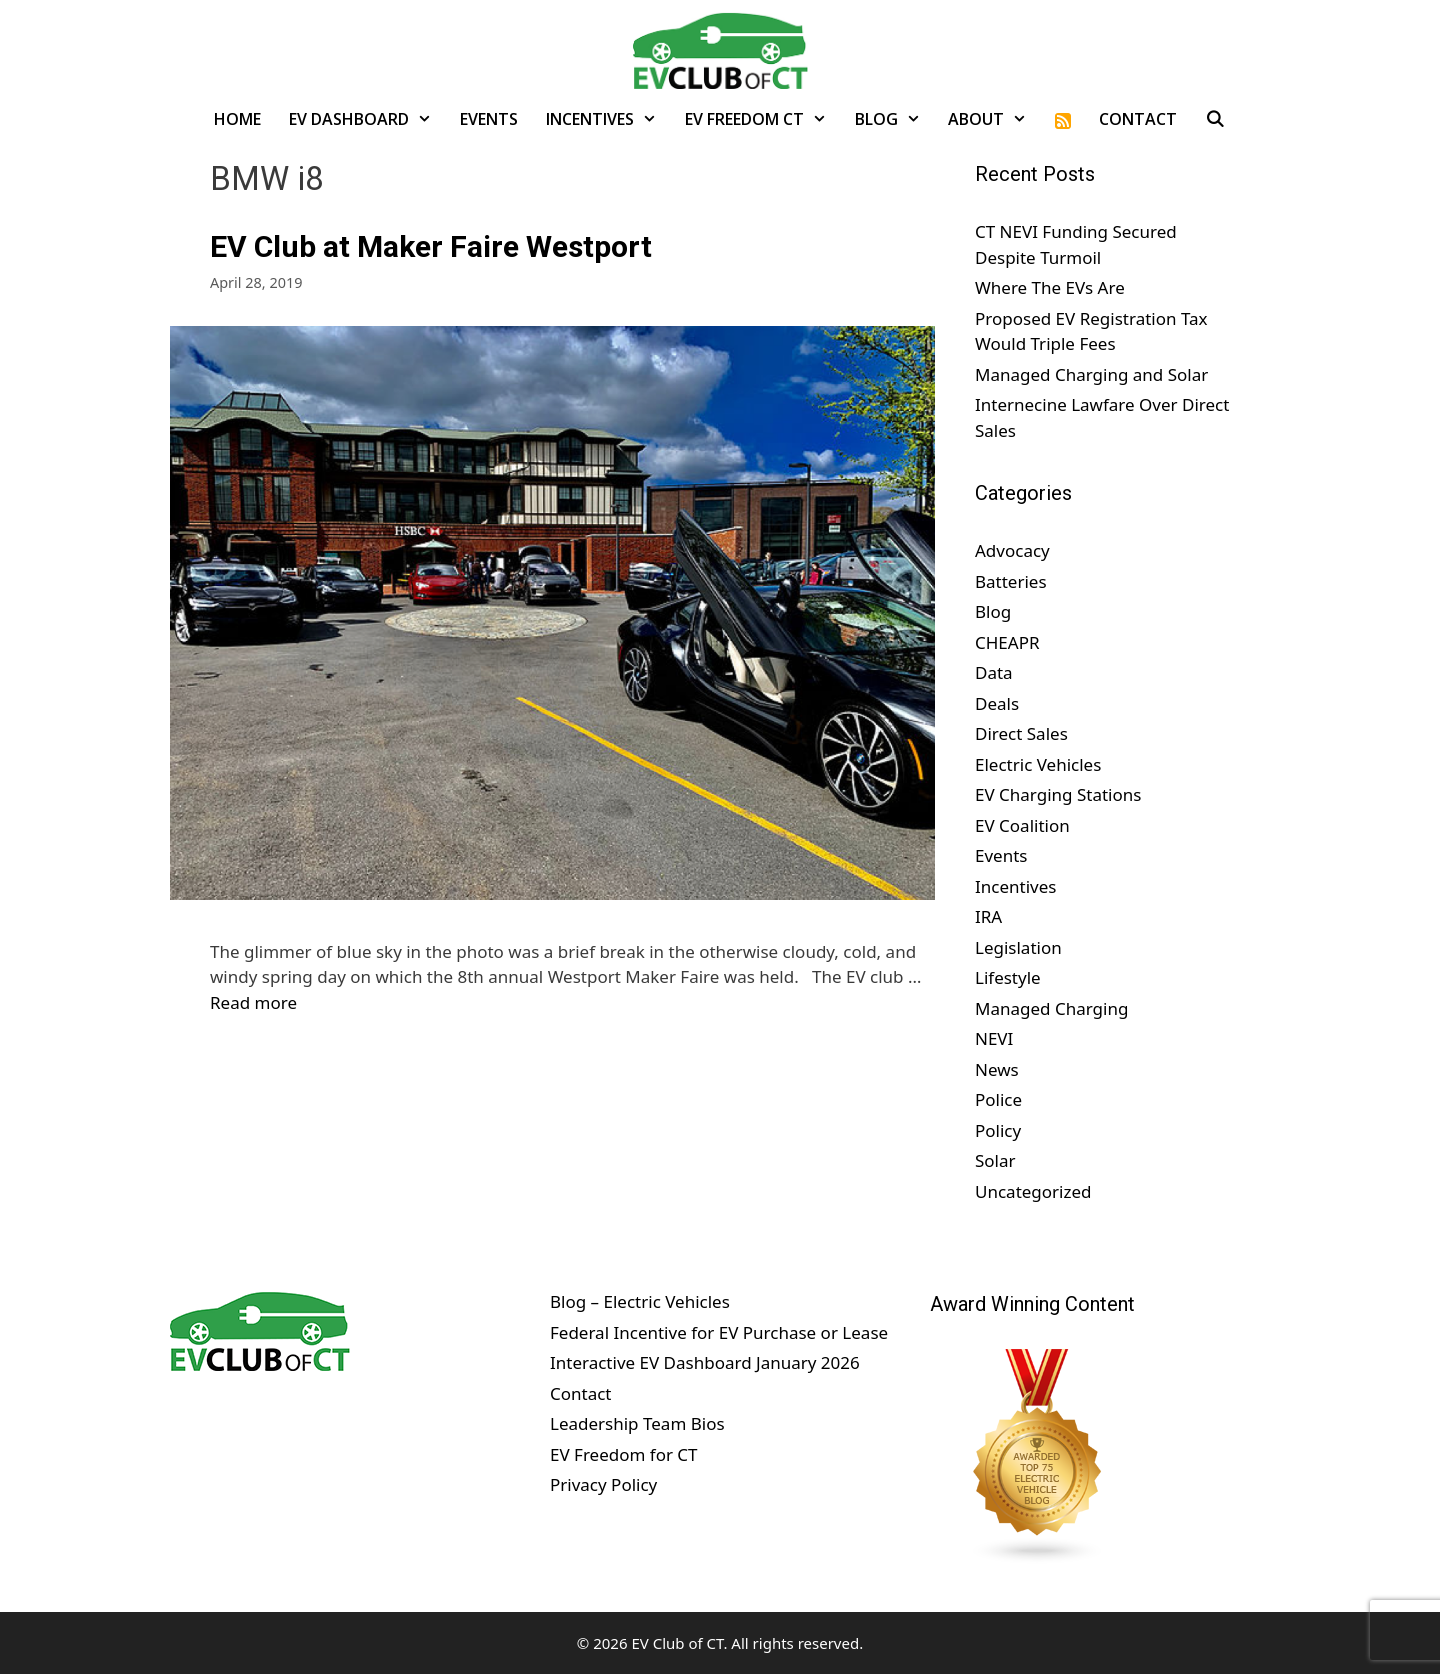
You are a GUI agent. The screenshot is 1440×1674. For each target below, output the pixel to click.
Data (994, 672)
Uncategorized (1033, 1191)
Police (998, 1099)
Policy (998, 1130)
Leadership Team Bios (637, 1423)
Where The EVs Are (1050, 287)
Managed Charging (1051, 1008)
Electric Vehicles (1038, 764)
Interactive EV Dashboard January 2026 (705, 1362)
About (994, 119)
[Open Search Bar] (1215, 119)
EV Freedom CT (763, 119)
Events (489, 119)
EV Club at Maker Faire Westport (431, 246)
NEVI (994, 1038)
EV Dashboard (367, 119)
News (997, 1069)
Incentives (608, 119)
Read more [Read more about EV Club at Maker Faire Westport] (253, 1002)
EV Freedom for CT (624, 1454)
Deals (997, 703)
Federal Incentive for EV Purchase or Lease (719, 1332)
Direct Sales (1021, 733)
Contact (1138, 119)
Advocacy (1012, 550)
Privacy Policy (603, 1484)
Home (237, 119)
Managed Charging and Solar (1091, 374)
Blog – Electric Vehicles (640, 1301)
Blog (895, 119)
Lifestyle (1008, 977)
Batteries (1011, 581)
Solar (995, 1160)
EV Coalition (1022, 825)
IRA (988, 916)
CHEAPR (1007, 642)
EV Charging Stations (1058, 794)
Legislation (1018, 947)
